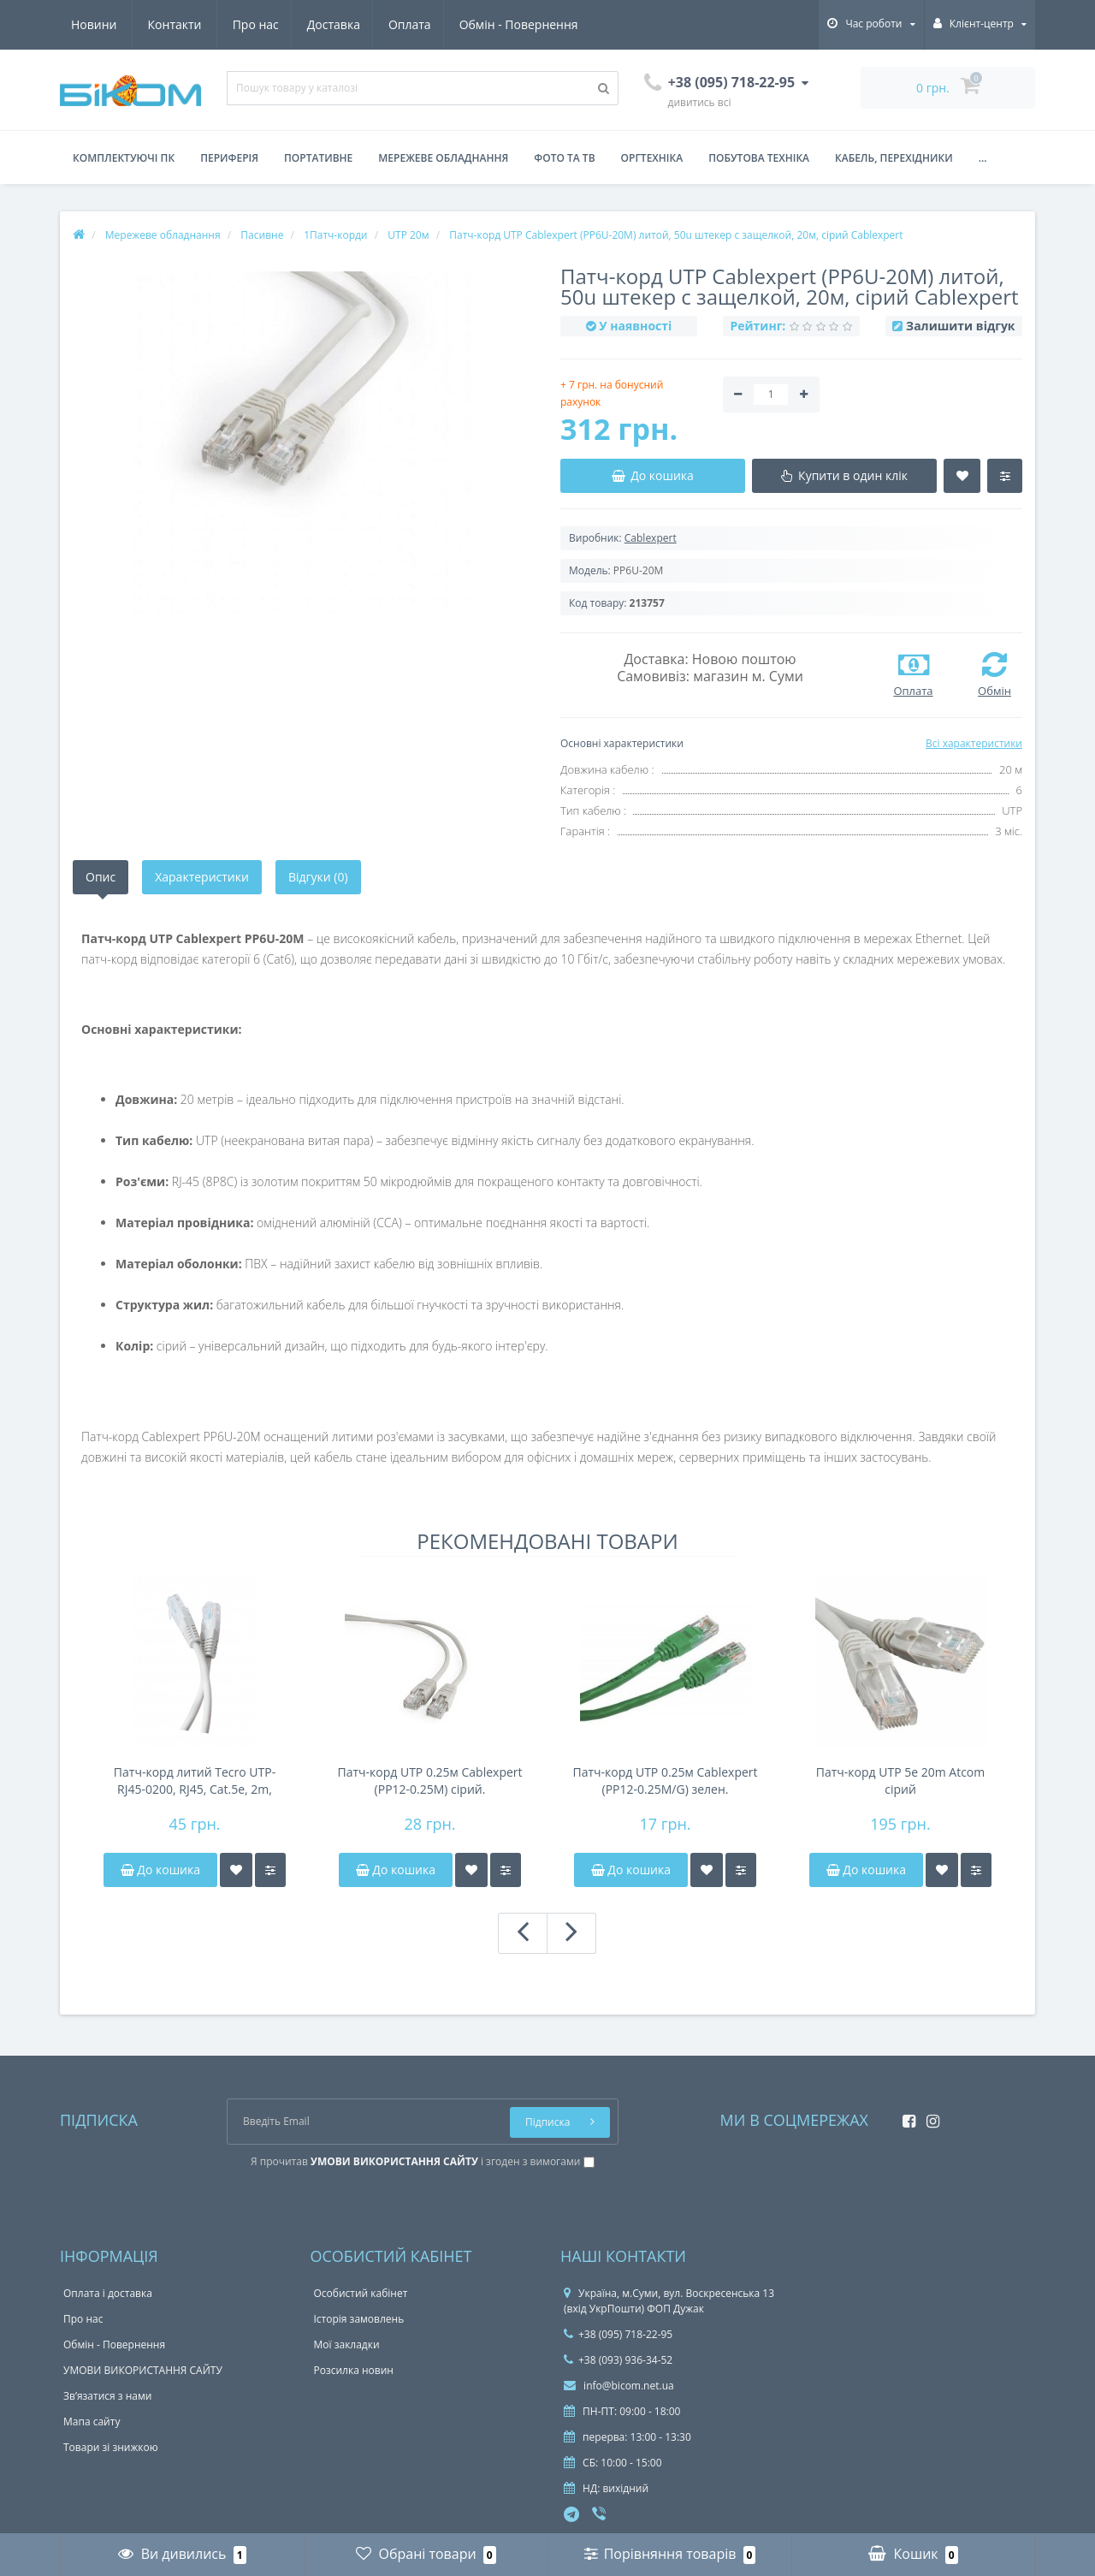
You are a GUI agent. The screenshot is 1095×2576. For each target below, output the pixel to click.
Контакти (559, 24)
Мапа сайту (91, 2421)
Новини (477, 24)
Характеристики (202, 877)
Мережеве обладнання (443, 158)
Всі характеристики (974, 743)
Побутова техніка (758, 158)
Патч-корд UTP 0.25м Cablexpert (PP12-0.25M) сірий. (429, 1780)
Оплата (254, 24)
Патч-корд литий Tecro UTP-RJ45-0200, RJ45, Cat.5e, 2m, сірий (194, 1781)
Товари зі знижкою (110, 2447)
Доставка (174, 24)
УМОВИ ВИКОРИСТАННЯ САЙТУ (142, 2370)
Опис (100, 877)
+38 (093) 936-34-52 (618, 2360)
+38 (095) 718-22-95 (618, 2334)
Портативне (318, 158)
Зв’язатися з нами (107, 2396)
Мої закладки (347, 2344)
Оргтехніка (652, 158)
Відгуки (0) (318, 877)
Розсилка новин (354, 2370)
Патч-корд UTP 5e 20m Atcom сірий (900, 1780)
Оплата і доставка (107, 2293)
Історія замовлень (359, 2319)
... (983, 158)
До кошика (160, 1869)
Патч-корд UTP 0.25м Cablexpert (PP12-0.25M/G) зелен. (664, 1780)
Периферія (229, 158)
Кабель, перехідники (894, 158)
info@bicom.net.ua (619, 2385)
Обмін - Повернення (364, 24)
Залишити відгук (960, 326)
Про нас (94, 24)
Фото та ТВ (564, 158)
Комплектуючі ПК (124, 158)
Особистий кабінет (361, 2293)
